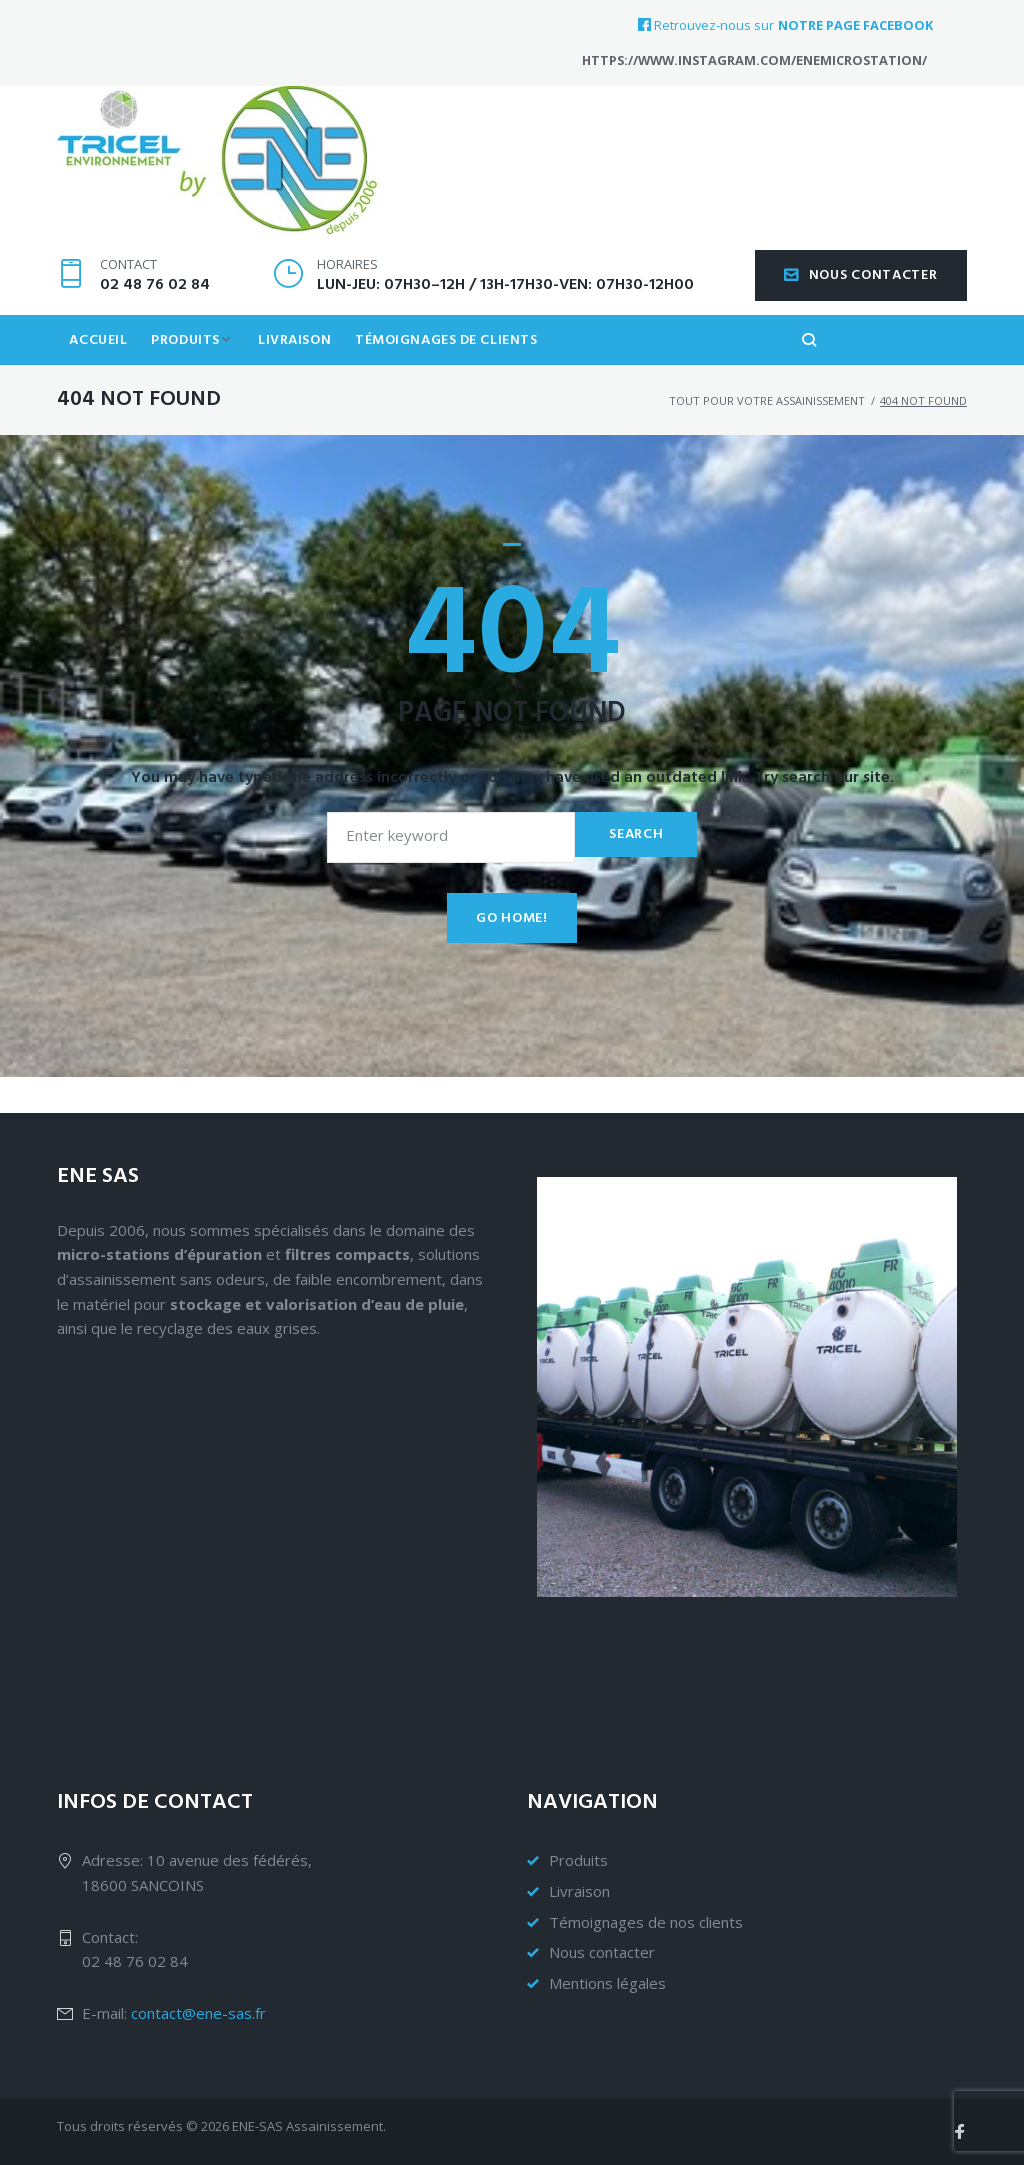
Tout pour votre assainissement (767, 435)
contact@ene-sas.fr (198, 2013)
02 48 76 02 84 (155, 317)
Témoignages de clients (458, 374)
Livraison (303, 374)
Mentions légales (607, 1983)
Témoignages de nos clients (646, 1922)
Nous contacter (861, 307)
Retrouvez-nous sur (706, 25)
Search (634, 869)
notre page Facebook (855, 25)
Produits (190, 374)
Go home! (512, 953)
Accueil (100, 374)
